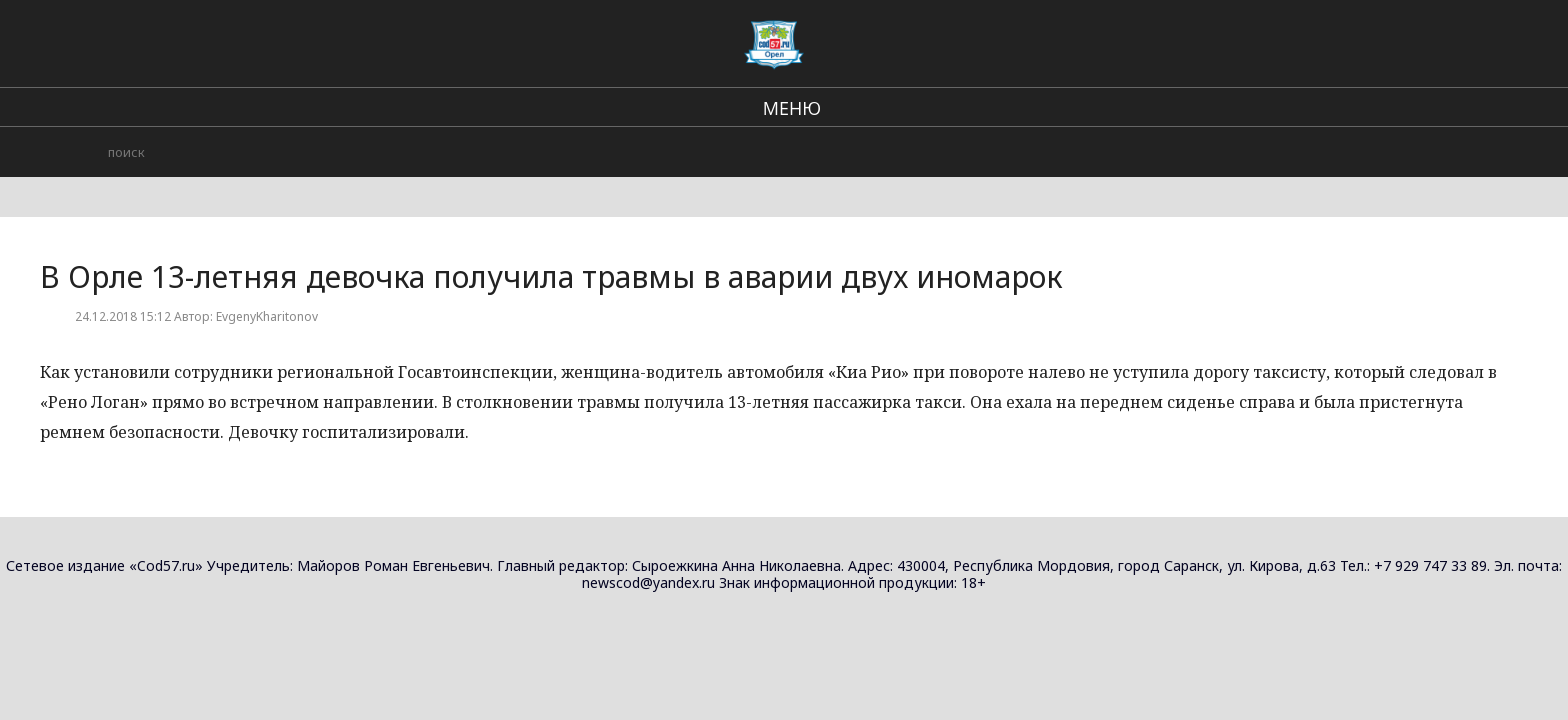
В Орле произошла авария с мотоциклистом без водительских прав (1268, 391)
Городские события (1016, 40)
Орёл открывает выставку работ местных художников (1262, 179)
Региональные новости (697, 40)
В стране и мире (862, 40)
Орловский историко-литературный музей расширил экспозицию (1255, 280)
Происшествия (1165, 40)
